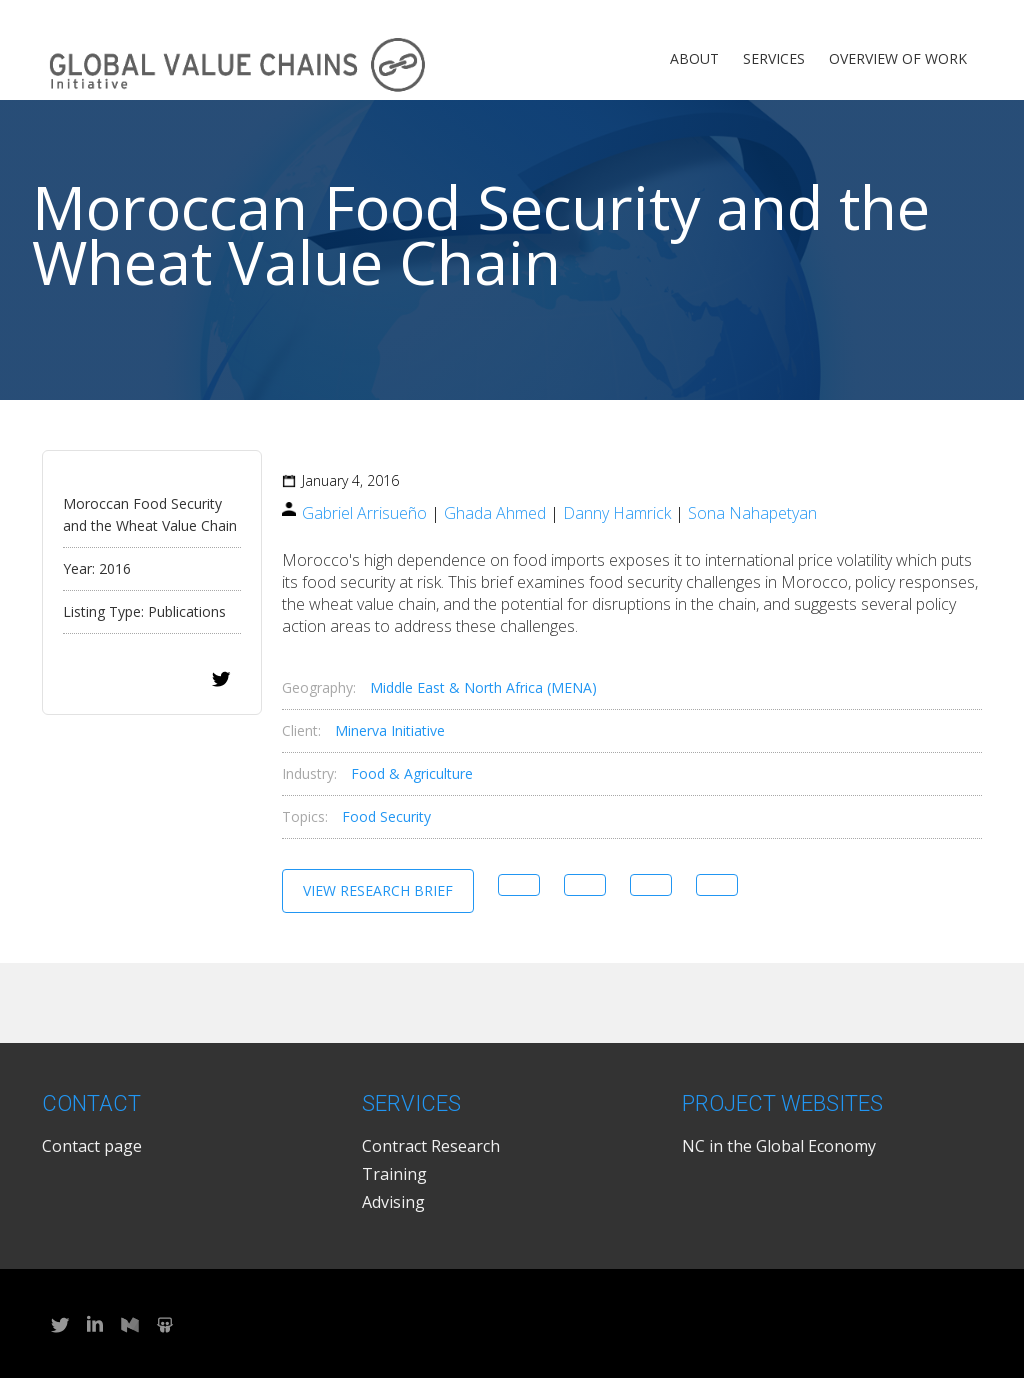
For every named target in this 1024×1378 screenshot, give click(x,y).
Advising (393, 1202)
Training (394, 1174)
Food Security (386, 816)
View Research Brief (378, 890)
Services (774, 58)
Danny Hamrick (617, 513)
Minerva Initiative (390, 730)
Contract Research (431, 1146)
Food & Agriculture (412, 773)
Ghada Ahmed (495, 513)
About (694, 58)
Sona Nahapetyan (752, 513)
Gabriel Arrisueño (364, 513)
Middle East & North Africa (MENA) (483, 687)
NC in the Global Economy (779, 1146)
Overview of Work (898, 58)
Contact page (92, 1146)
